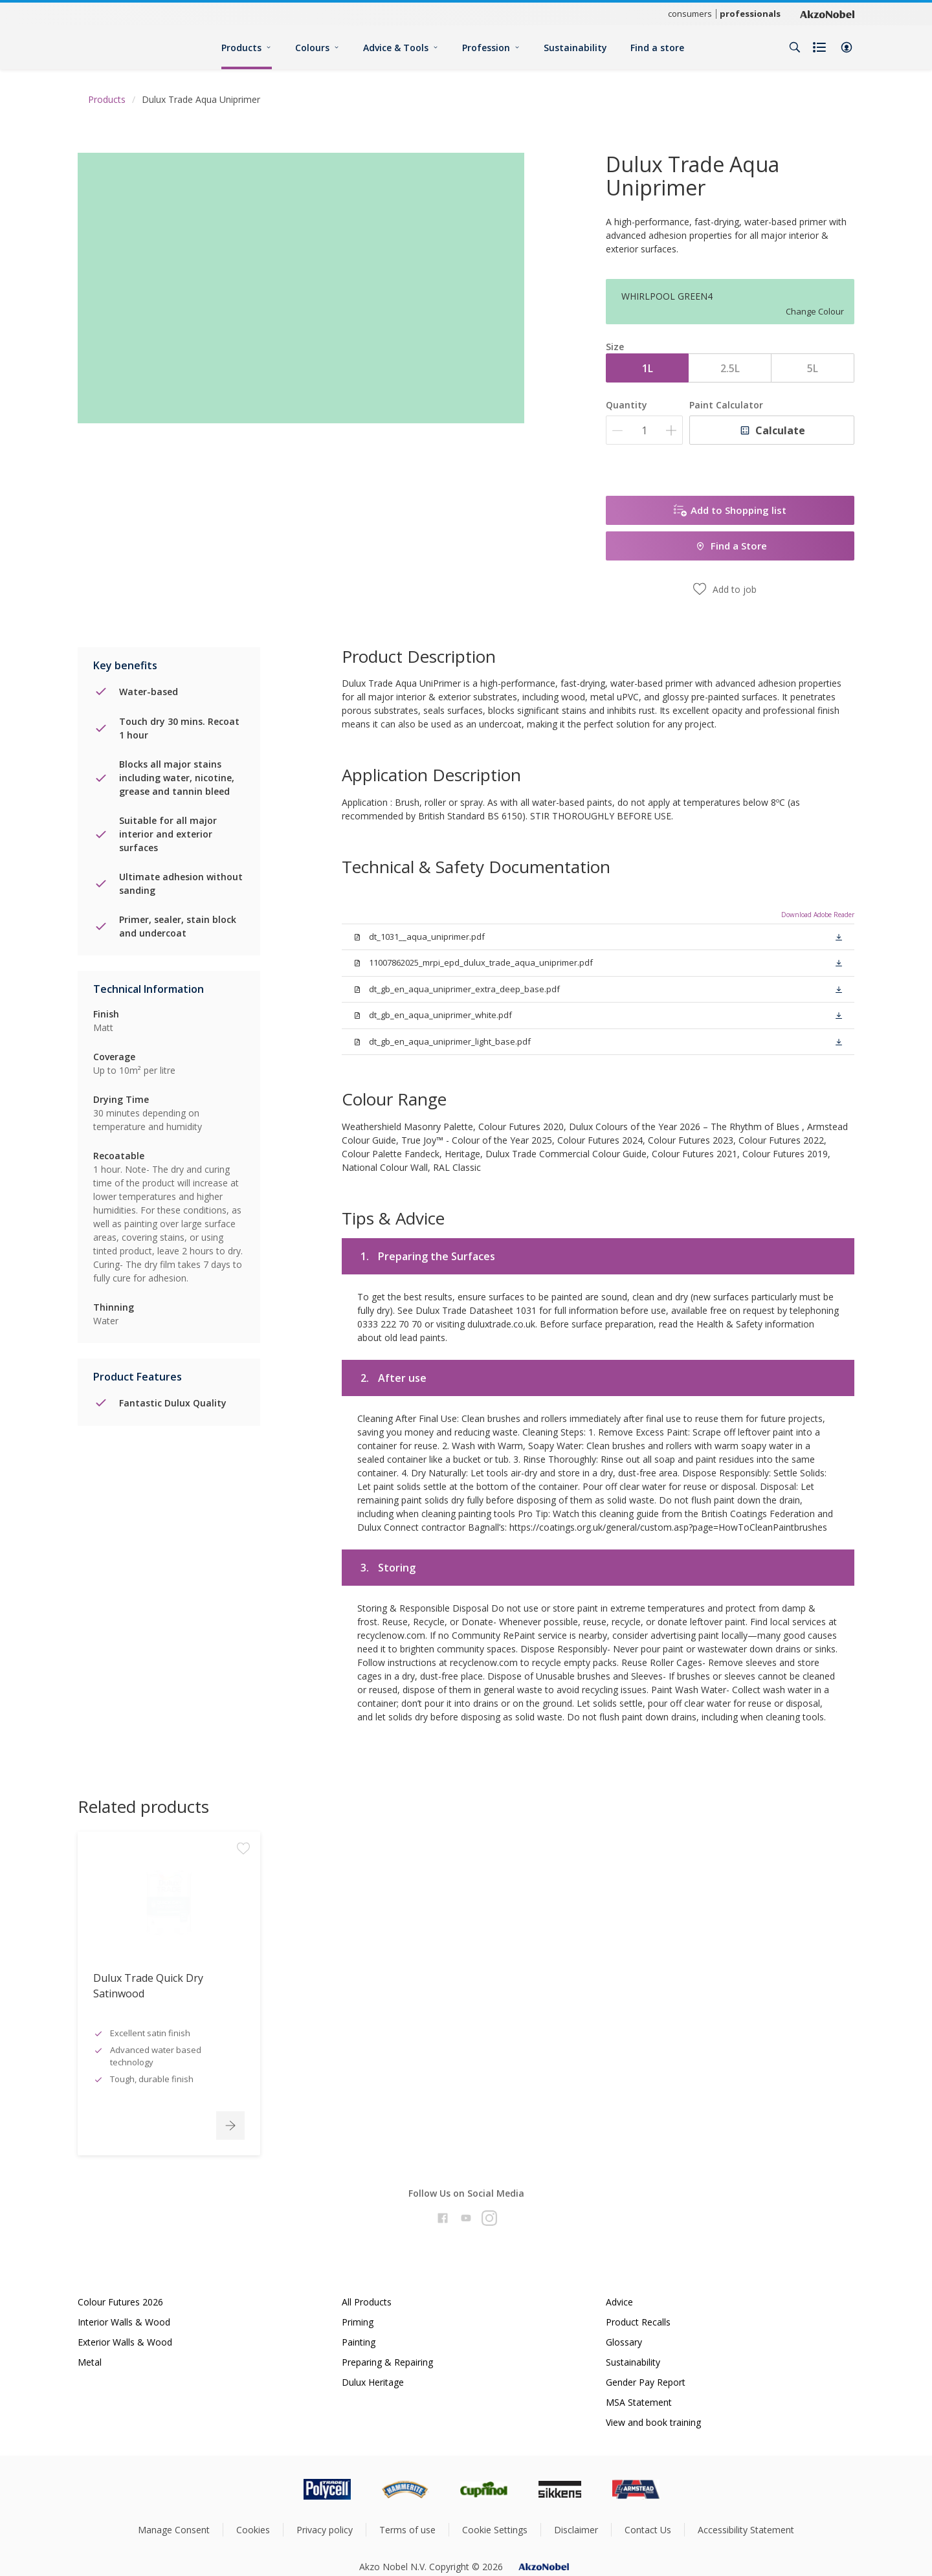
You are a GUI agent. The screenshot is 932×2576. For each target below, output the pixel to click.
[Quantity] (644, 430)
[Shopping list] (820, 47)
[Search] (795, 47)
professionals (750, 13)
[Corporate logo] (827, 13)
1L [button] (647, 368)
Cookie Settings (494, 2530)
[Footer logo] (272, 2489)
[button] (846, 47)
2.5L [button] (730, 368)
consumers (690, 13)
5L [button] (812, 368)
